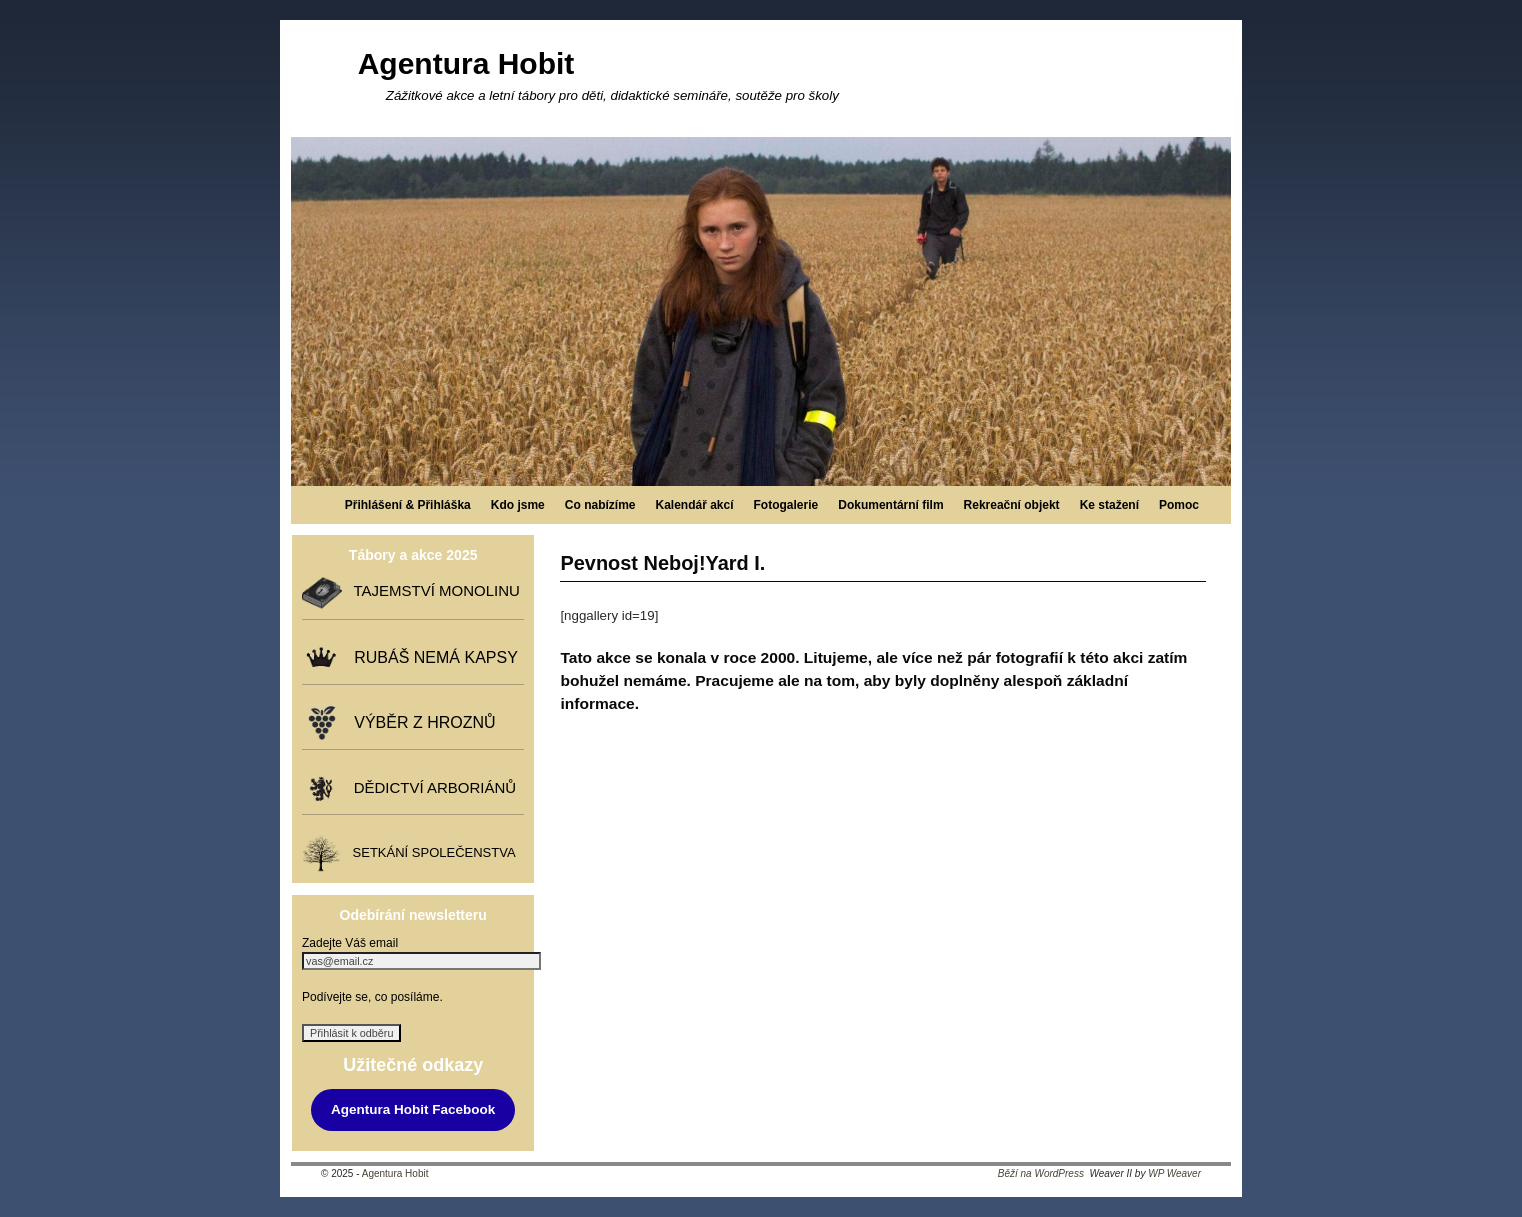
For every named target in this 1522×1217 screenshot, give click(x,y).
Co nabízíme (600, 505)
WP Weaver (1174, 1173)
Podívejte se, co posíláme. (372, 997)
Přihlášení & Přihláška (408, 505)
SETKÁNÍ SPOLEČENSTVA (430, 853)
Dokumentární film (890, 505)
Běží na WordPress (1041, 1173)
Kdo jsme (518, 505)
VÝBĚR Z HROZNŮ (420, 722)
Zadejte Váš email (350, 943)
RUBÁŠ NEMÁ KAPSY (431, 657)
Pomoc (1179, 505)
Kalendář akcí (694, 505)
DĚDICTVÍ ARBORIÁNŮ (430, 787)
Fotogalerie (786, 505)
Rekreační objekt (1012, 505)
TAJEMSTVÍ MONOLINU (432, 591)
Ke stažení (1109, 505)
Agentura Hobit (466, 63)
